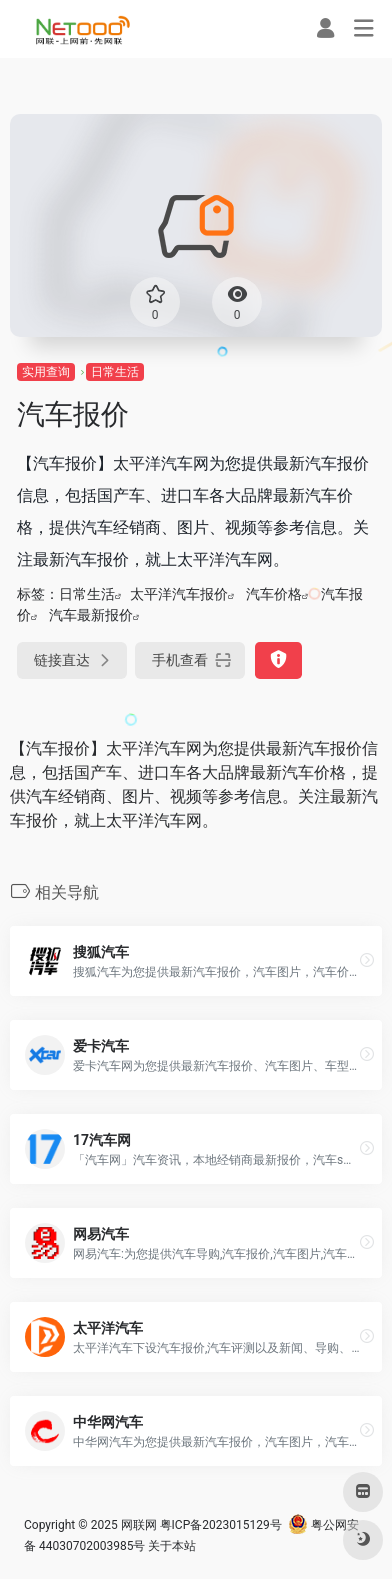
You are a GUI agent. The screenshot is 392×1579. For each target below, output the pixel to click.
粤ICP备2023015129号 (221, 1525)
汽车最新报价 (91, 615)
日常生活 (115, 372)
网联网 (139, 1525)
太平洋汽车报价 (179, 594)
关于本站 (172, 1546)
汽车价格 (274, 594)
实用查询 (46, 372)
